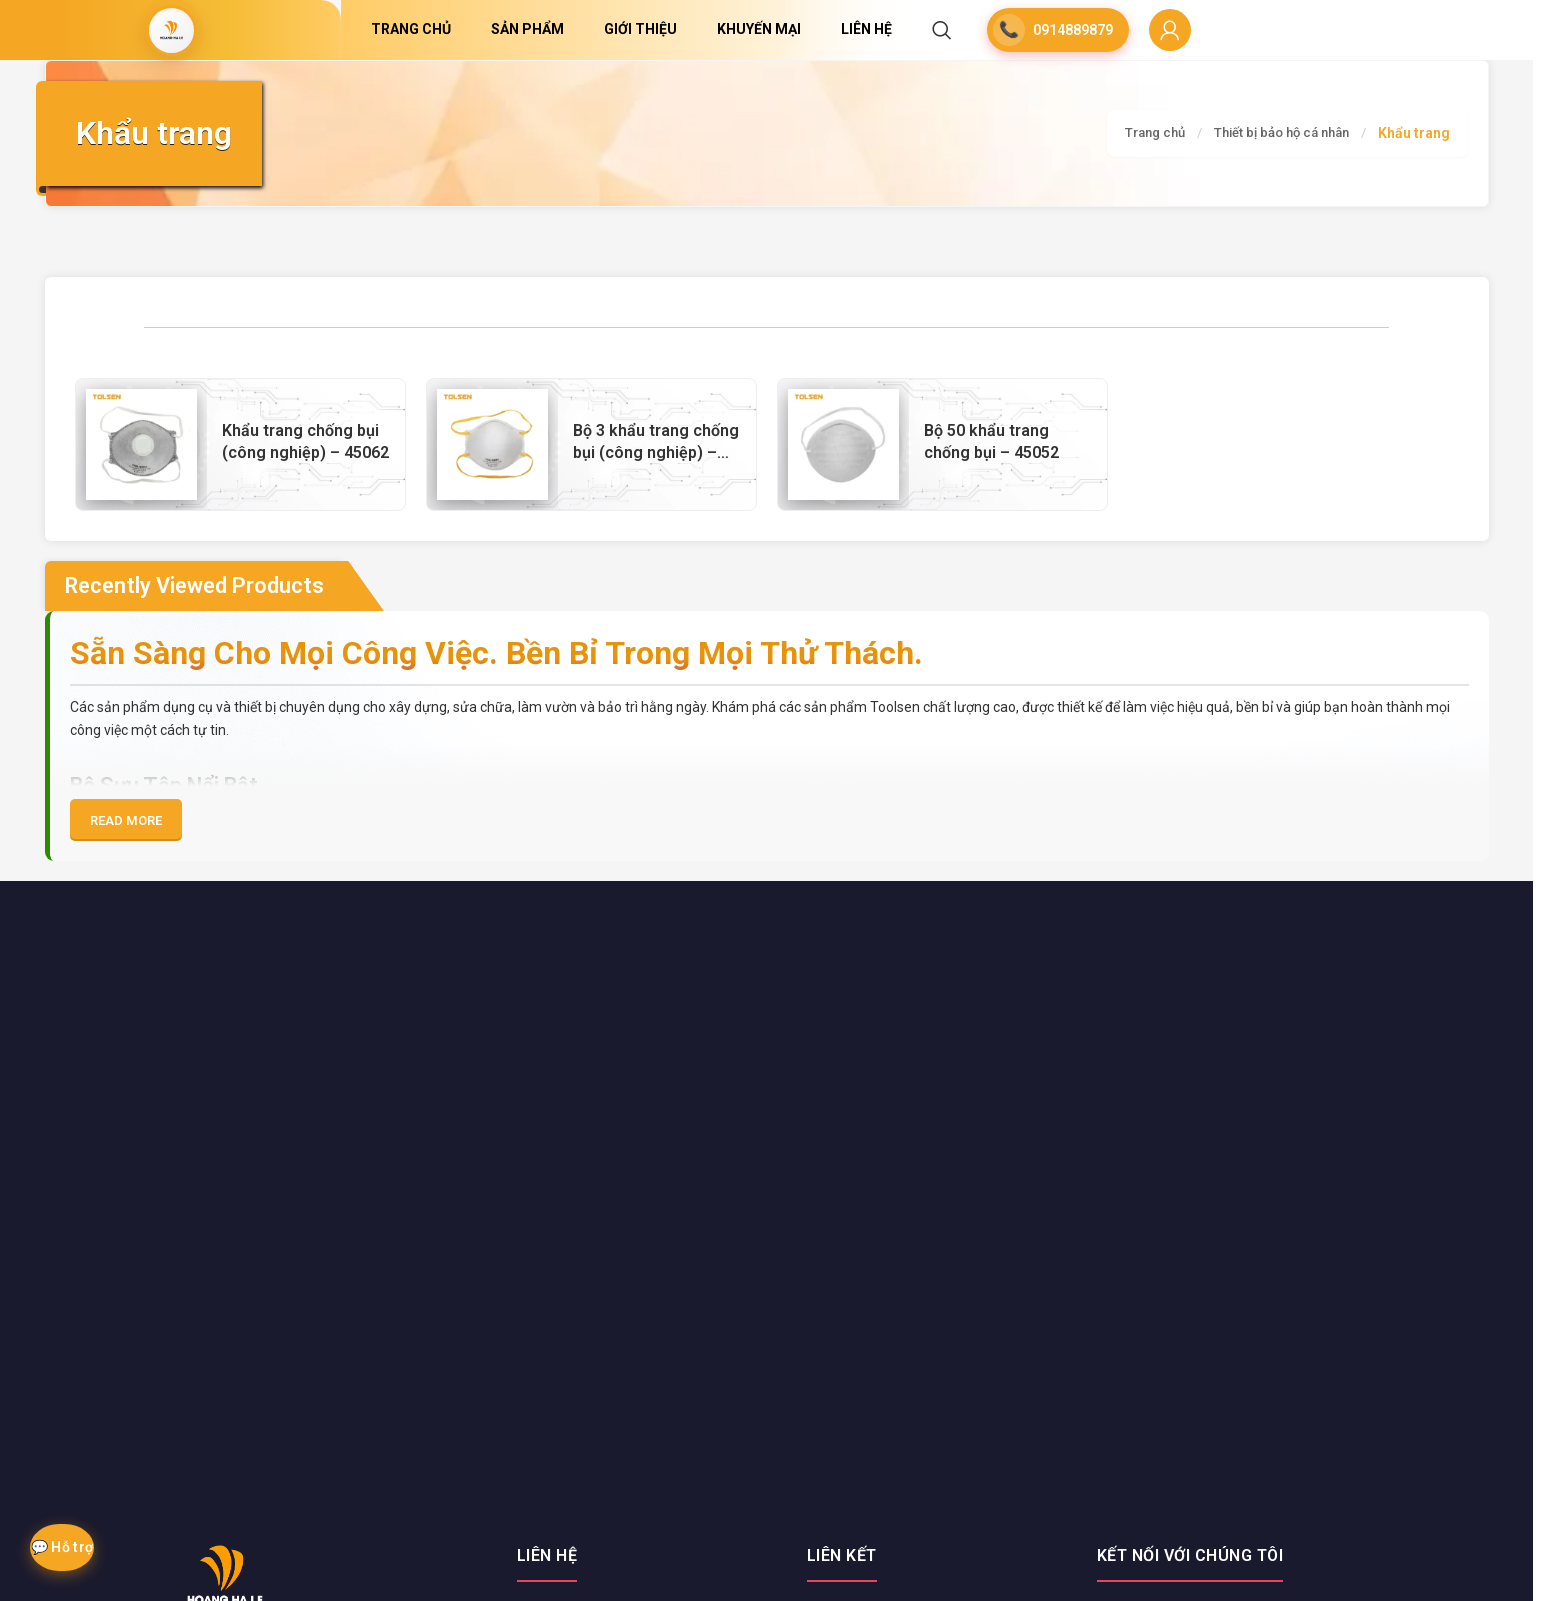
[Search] (942, 30)
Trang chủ (1139, 133)
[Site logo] (171, 30)
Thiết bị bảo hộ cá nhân (1275, 133)
